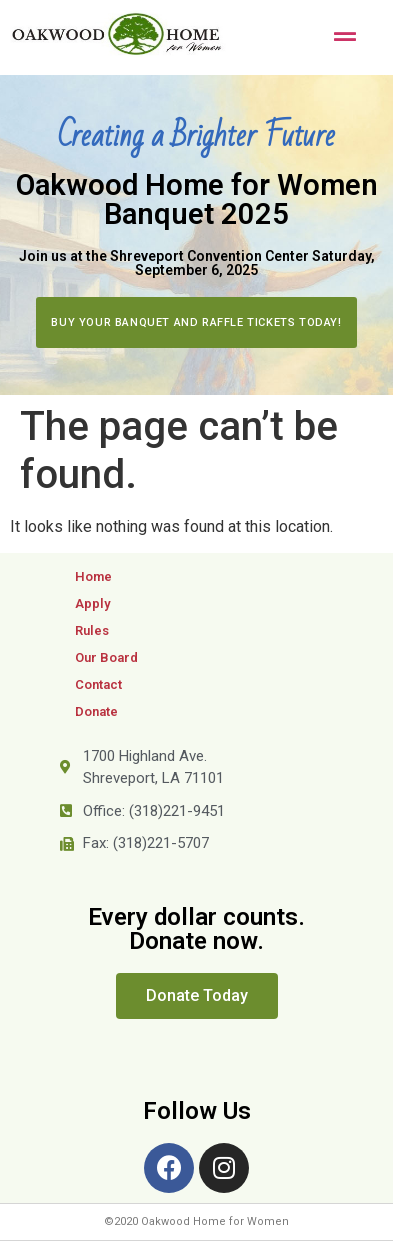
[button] (196, 322)
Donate (96, 711)
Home (93, 576)
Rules (92, 630)
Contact (98, 684)
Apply (92, 603)
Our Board (106, 657)
